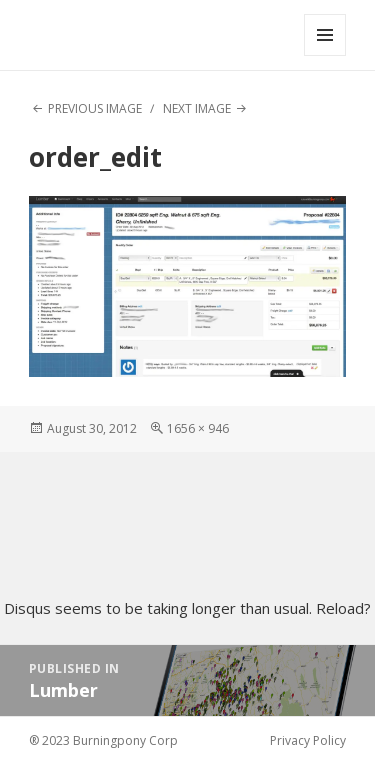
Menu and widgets (325, 55)
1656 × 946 (198, 428)
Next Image (197, 108)
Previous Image (95, 108)
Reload (340, 608)
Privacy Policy (308, 740)
